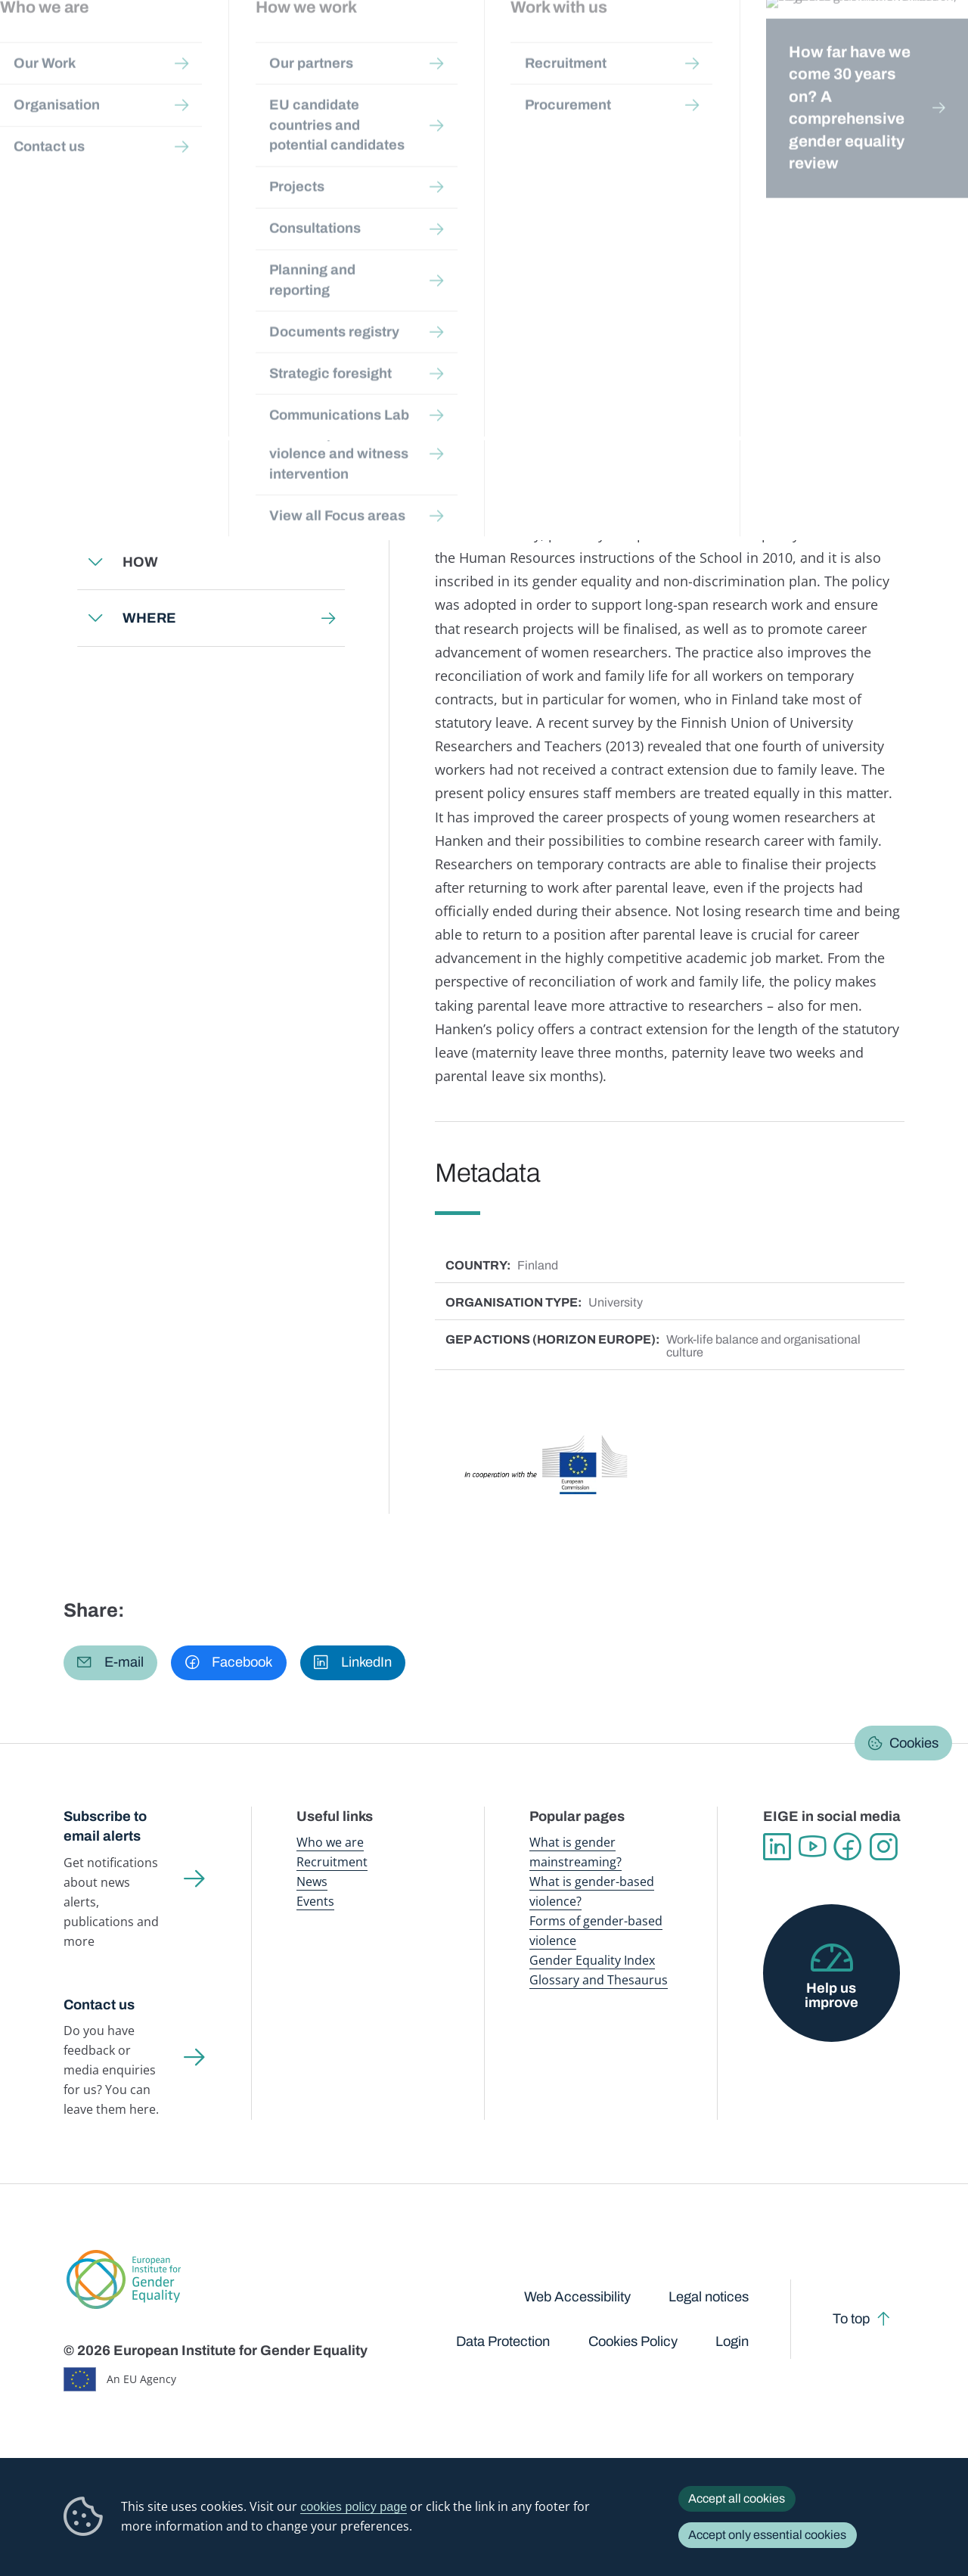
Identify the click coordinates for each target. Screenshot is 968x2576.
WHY (140, 505)
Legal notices (709, 2296)
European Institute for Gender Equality (80, 45)
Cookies (914, 1743)
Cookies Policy (633, 2341)
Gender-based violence (549, 45)
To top (851, 2318)
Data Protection (503, 2341)
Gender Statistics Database (772, 45)
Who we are (330, 1842)
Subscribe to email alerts (105, 1826)
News (311, 1881)
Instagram (884, 1847)
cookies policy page (353, 2506)
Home (95, 142)
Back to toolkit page (170, 385)
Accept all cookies (736, 2498)
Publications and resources (316, 45)
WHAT (143, 448)
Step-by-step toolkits (302, 142)
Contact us (99, 2004)
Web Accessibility (577, 2296)
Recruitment (332, 1862)
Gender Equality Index (656, 45)
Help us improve (831, 1995)
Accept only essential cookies (767, 2534)
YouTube (813, 1847)
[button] (110, 1662)
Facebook (848, 1847)
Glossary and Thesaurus (598, 1980)
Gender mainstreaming (436, 45)
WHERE (149, 618)
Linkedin (777, 1847)
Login (732, 2341)
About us (869, 45)
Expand (94, 449)
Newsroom (215, 45)
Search (935, 45)
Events (315, 1901)
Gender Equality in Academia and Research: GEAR (490, 142)
